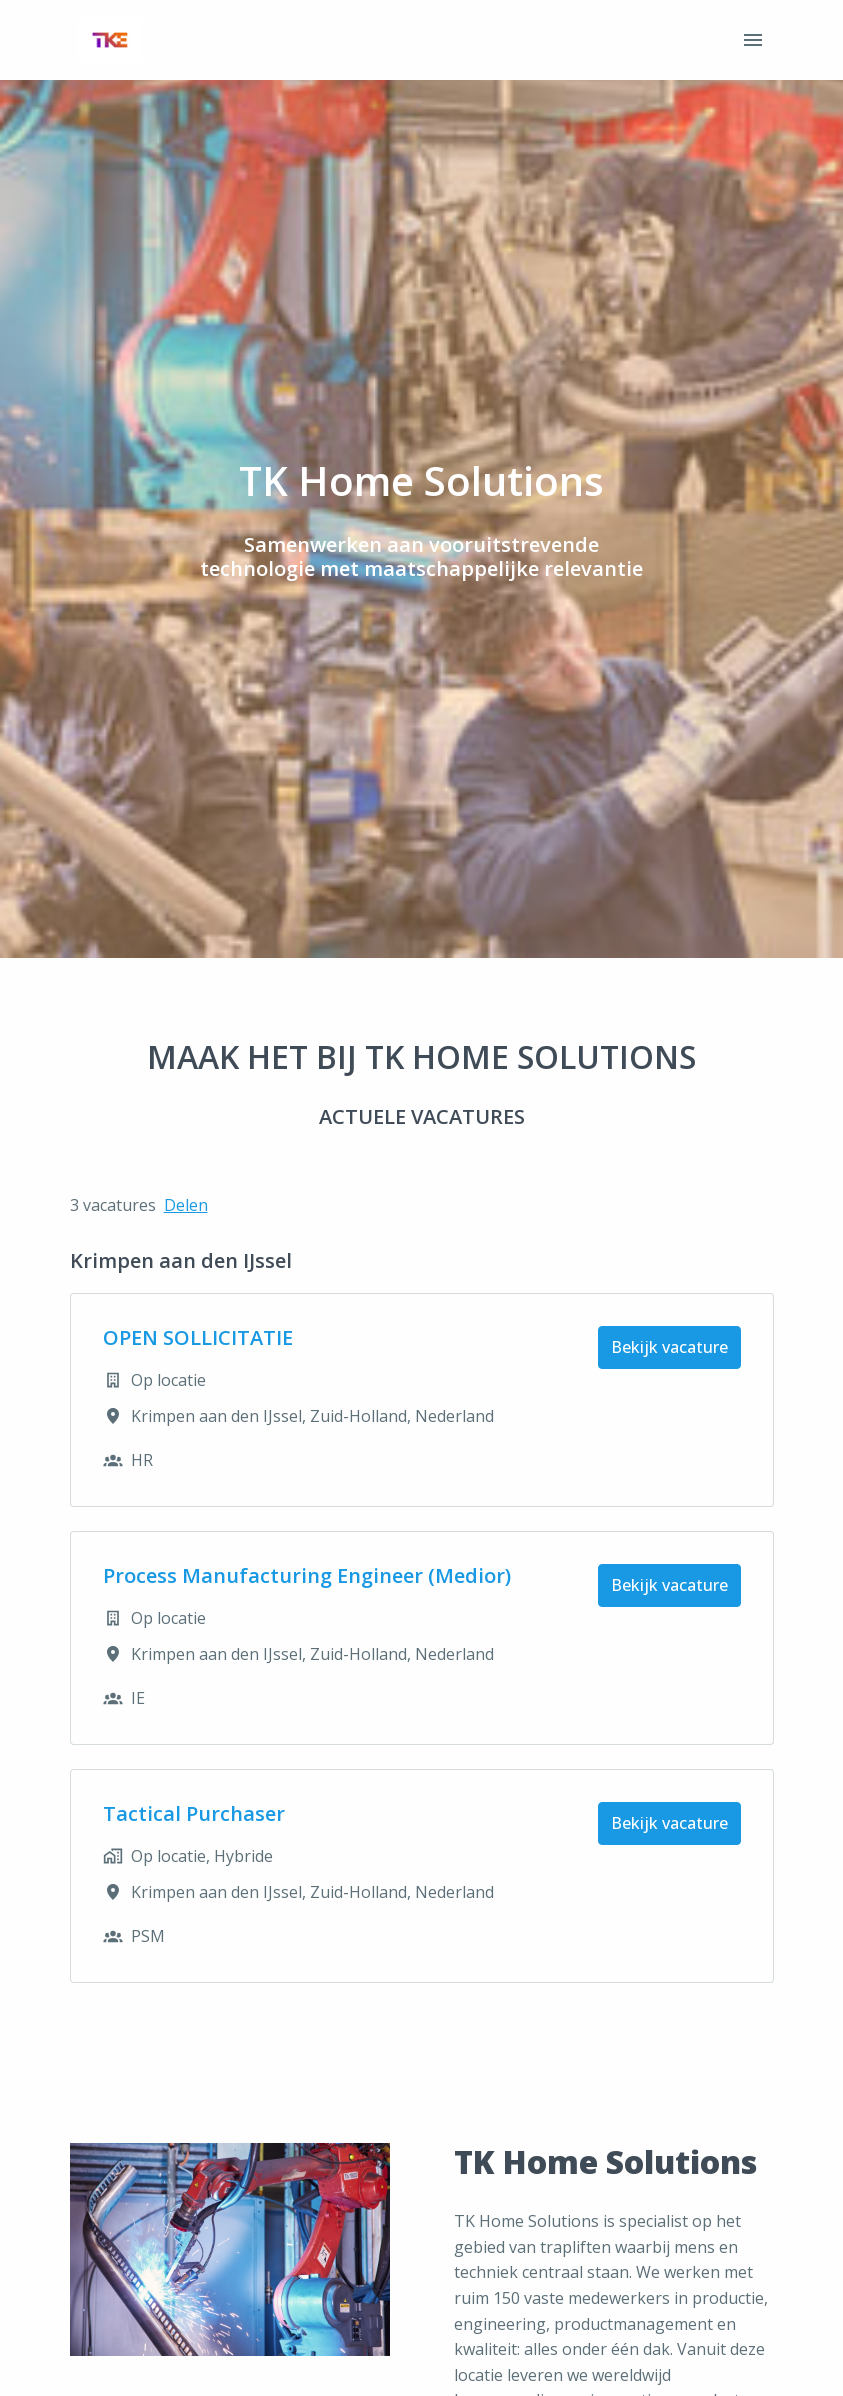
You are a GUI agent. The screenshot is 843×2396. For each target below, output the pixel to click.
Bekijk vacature (669, 1347)
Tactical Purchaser (194, 1814)
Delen (186, 1205)
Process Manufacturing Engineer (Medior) (307, 1576)
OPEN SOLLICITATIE (198, 1338)
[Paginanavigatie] (753, 40)
